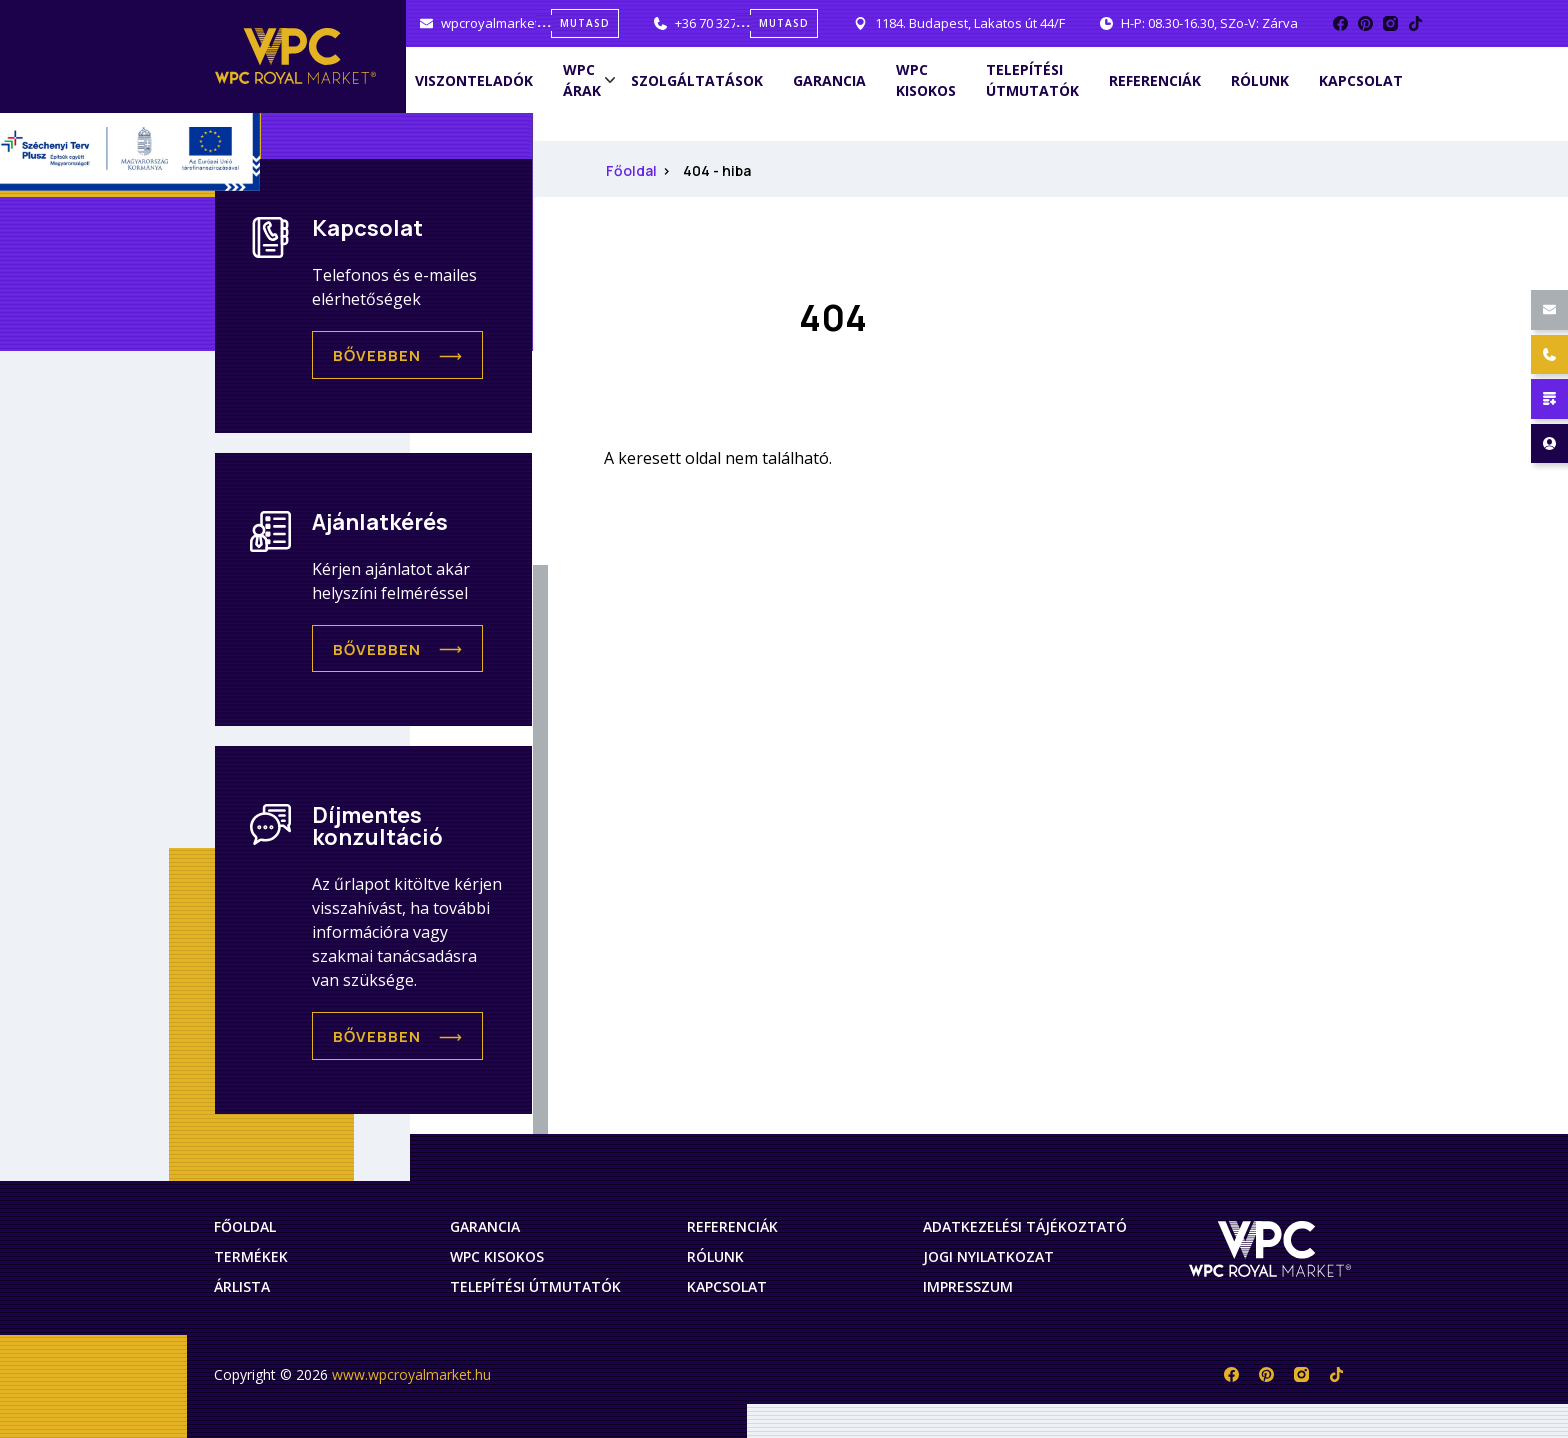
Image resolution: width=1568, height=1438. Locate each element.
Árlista (242, 1286)
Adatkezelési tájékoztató (1025, 1226)
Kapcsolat (1361, 80)
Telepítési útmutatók (1032, 80)
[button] (397, 355)
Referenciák (1155, 80)
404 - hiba (717, 170)
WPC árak (582, 80)
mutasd (585, 23)
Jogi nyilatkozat (988, 1256)
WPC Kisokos (926, 80)
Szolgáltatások (697, 80)
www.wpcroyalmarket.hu (411, 1374)
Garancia (829, 80)
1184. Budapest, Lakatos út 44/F (970, 23)
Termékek (251, 1256)
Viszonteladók (474, 80)
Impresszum (968, 1286)
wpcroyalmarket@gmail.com (526, 23)
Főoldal (631, 170)
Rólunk (1260, 80)
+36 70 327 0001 (721, 23)
